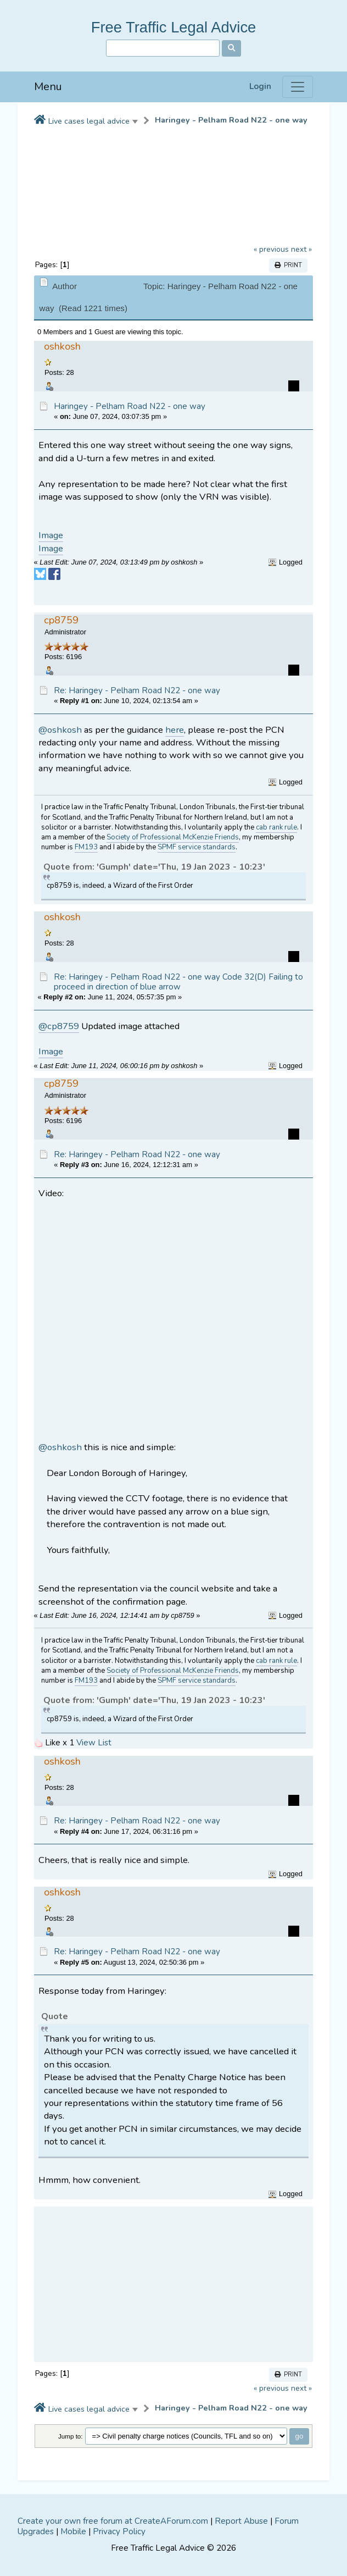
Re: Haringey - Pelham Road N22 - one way (137, 690)
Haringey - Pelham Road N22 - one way (231, 120)
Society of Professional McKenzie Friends (173, 837)
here (174, 729)
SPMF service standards (197, 847)
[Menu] (297, 87)
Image (50, 535)
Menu (48, 86)
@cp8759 (58, 1026)
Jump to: (70, 2436)
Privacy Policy (119, 2531)
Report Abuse (241, 2521)
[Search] (163, 48)
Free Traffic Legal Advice (173, 27)
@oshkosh (60, 729)
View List (93, 1742)
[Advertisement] (174, 2285)
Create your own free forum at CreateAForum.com (113, 2521)
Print (288, 265)
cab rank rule (276, 827)
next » (301, 249)
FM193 (86, 847)
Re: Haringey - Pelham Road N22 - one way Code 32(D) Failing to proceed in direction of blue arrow (178, 981)
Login (260, 86)
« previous (271, 249)
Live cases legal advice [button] (89, 120)
